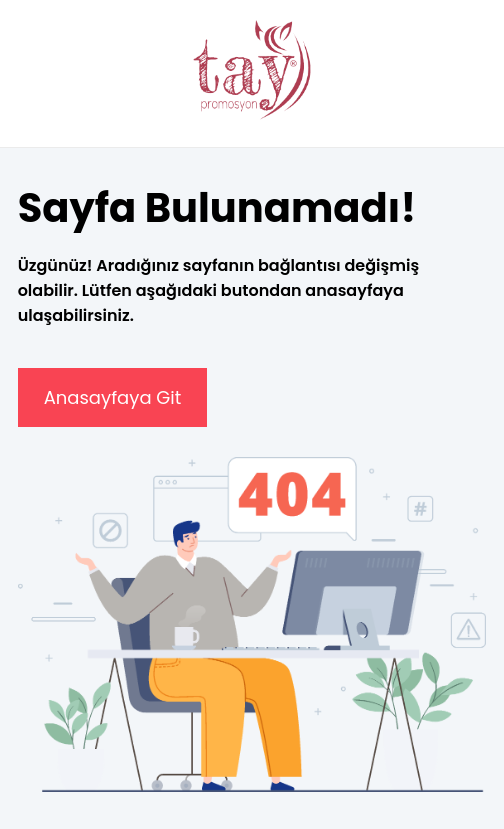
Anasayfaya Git (113, 397)
